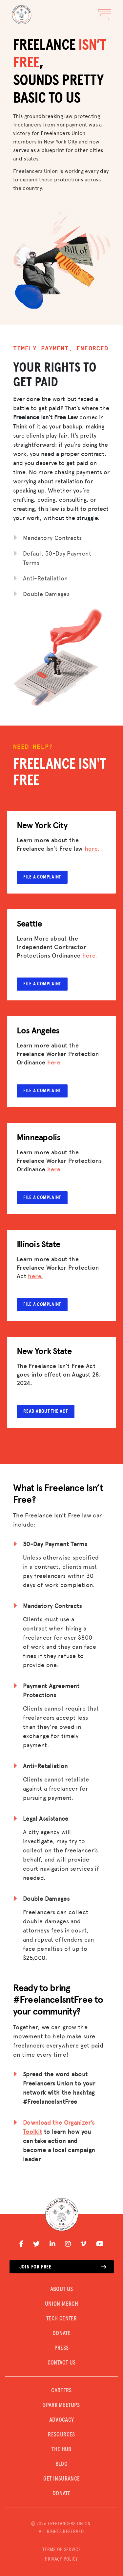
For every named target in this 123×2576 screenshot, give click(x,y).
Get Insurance (61, 2479)
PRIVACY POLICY (61, 2559)
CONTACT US (62, 2363)
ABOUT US (61, 2289)
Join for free (63, 2266)
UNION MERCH (61, 2304)
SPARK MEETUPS (61, 2405)
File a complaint (42, 877)
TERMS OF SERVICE (61, 2549)
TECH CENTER (61, 2319)
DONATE (61, 2333)
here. (92, 848)
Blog (61, 2464)
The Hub (61, 2449)
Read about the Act (45, 1411)
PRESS (61, 2348)
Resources (61, 2435)
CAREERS (61, 2391)
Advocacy (61, 2420)
